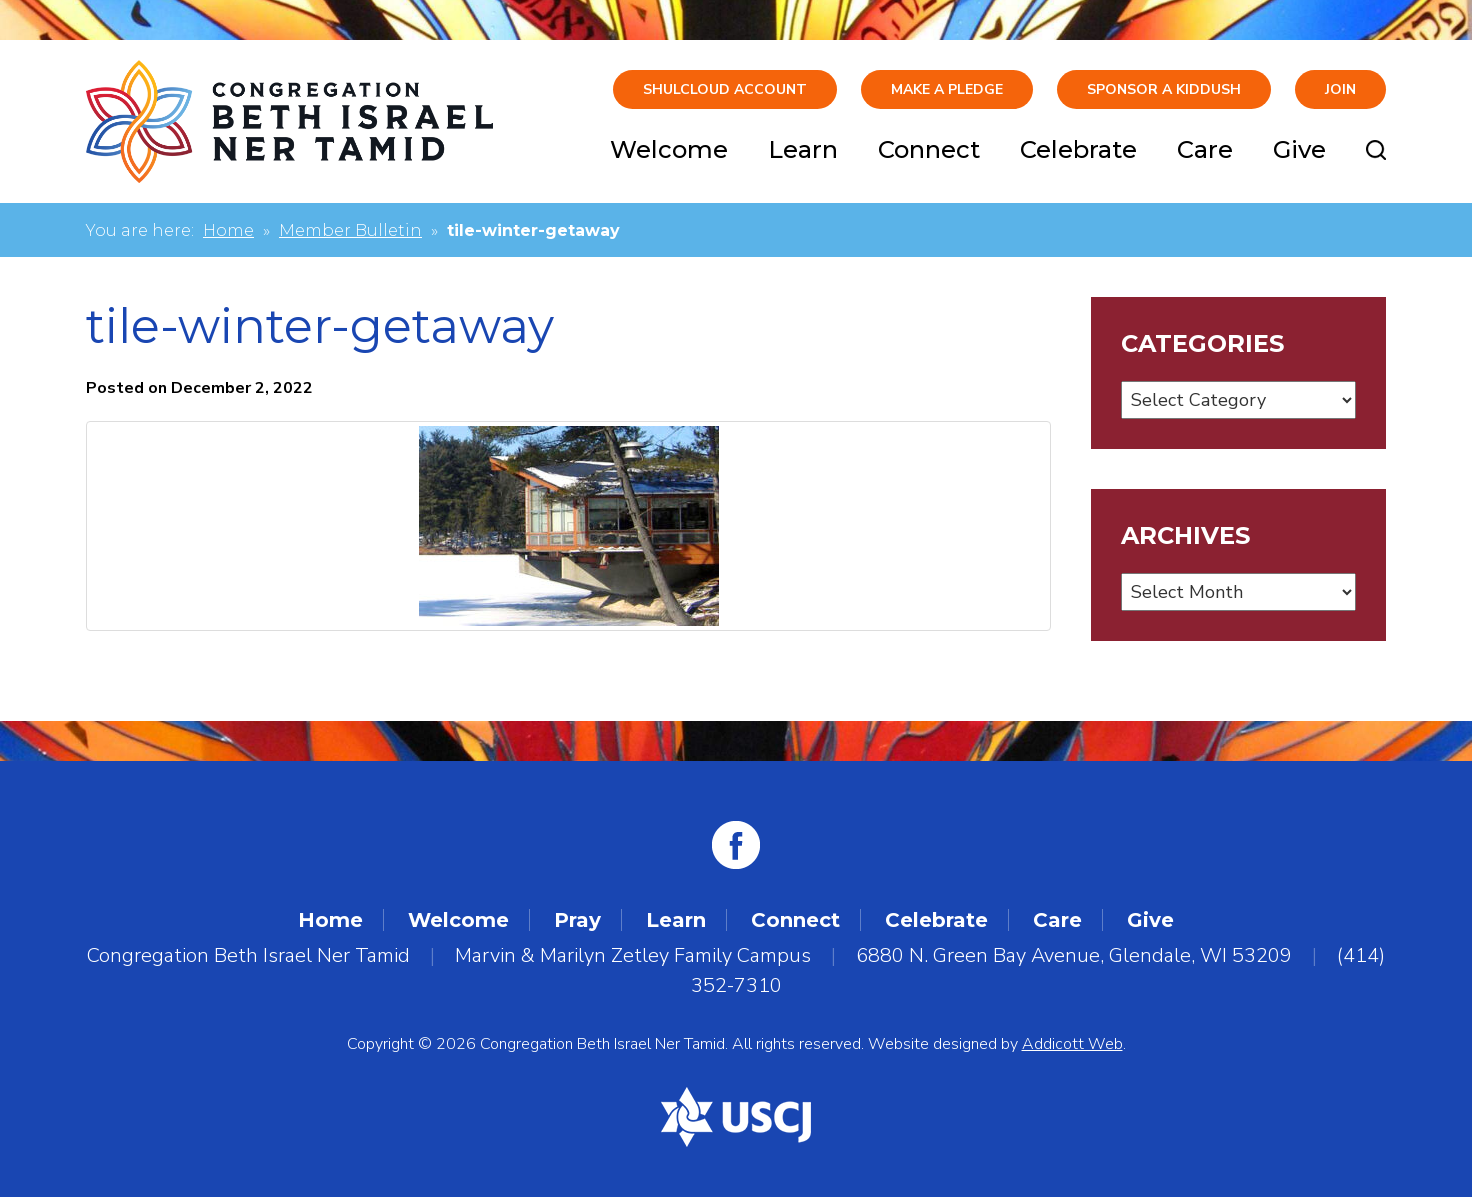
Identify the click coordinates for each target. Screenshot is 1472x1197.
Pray (577, 920)
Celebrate (1078, 149)
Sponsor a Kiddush (1164, 89)
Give (1299, 149)
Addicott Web (1072, 1044)
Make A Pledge (947, 89)
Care (1205, 149)
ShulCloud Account (725, 89)
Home (228, 230)
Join (1340, 89)
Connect (929, 149)
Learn (803, 149)
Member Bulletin (350, 230)
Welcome (669, 149)
